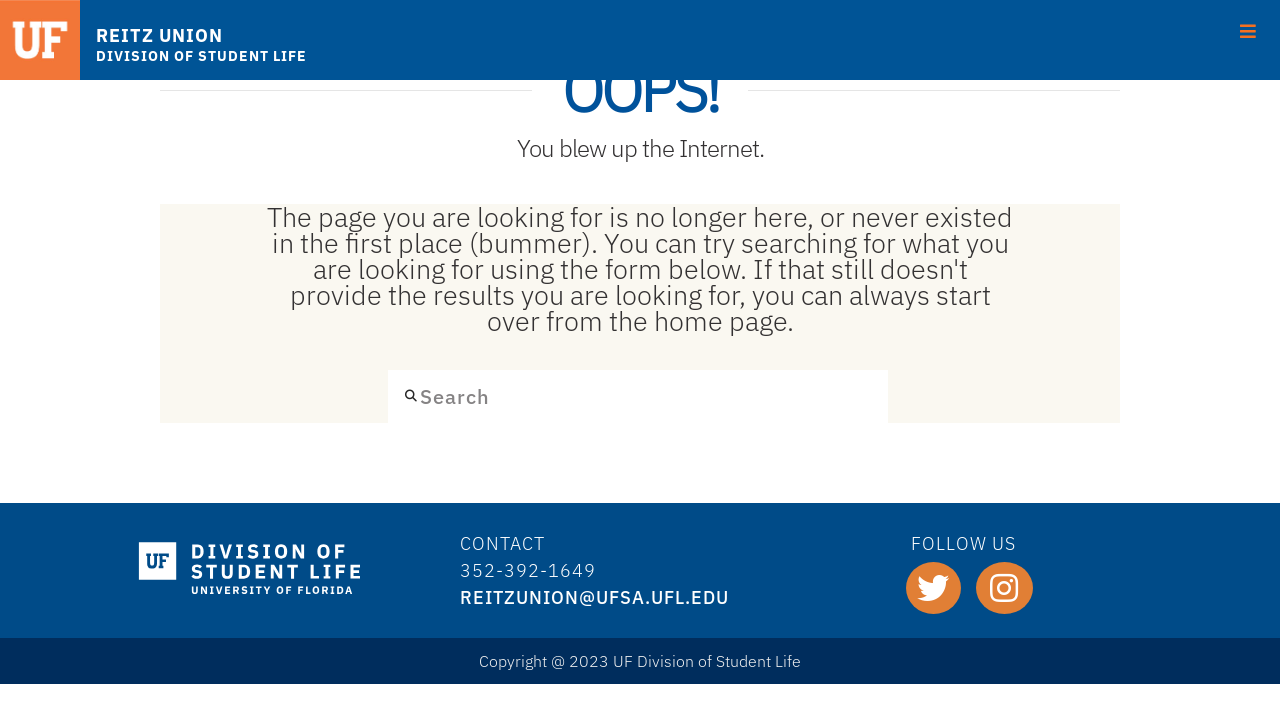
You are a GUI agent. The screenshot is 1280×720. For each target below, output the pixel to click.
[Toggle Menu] (1248, 29)
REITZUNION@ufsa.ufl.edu (594, 597)
